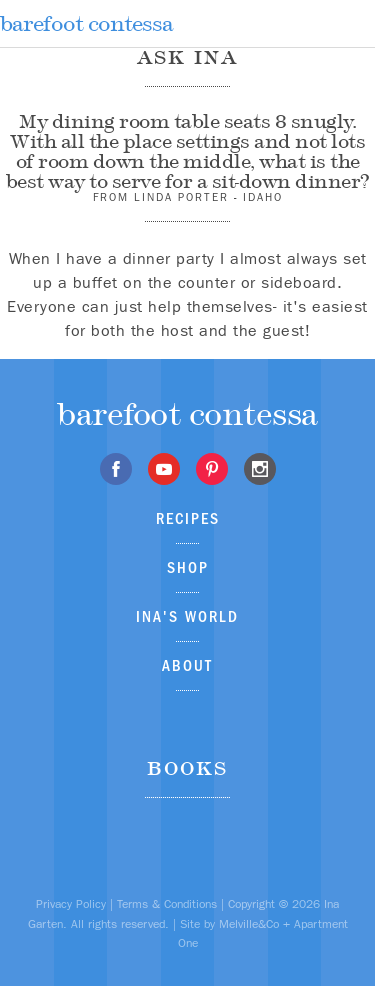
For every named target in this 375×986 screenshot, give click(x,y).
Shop (188, 567)
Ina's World (187, 616)
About (187, 665)
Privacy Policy (71, 904)
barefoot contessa (86, 23)
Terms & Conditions (167, 904)
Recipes (188, 518)
